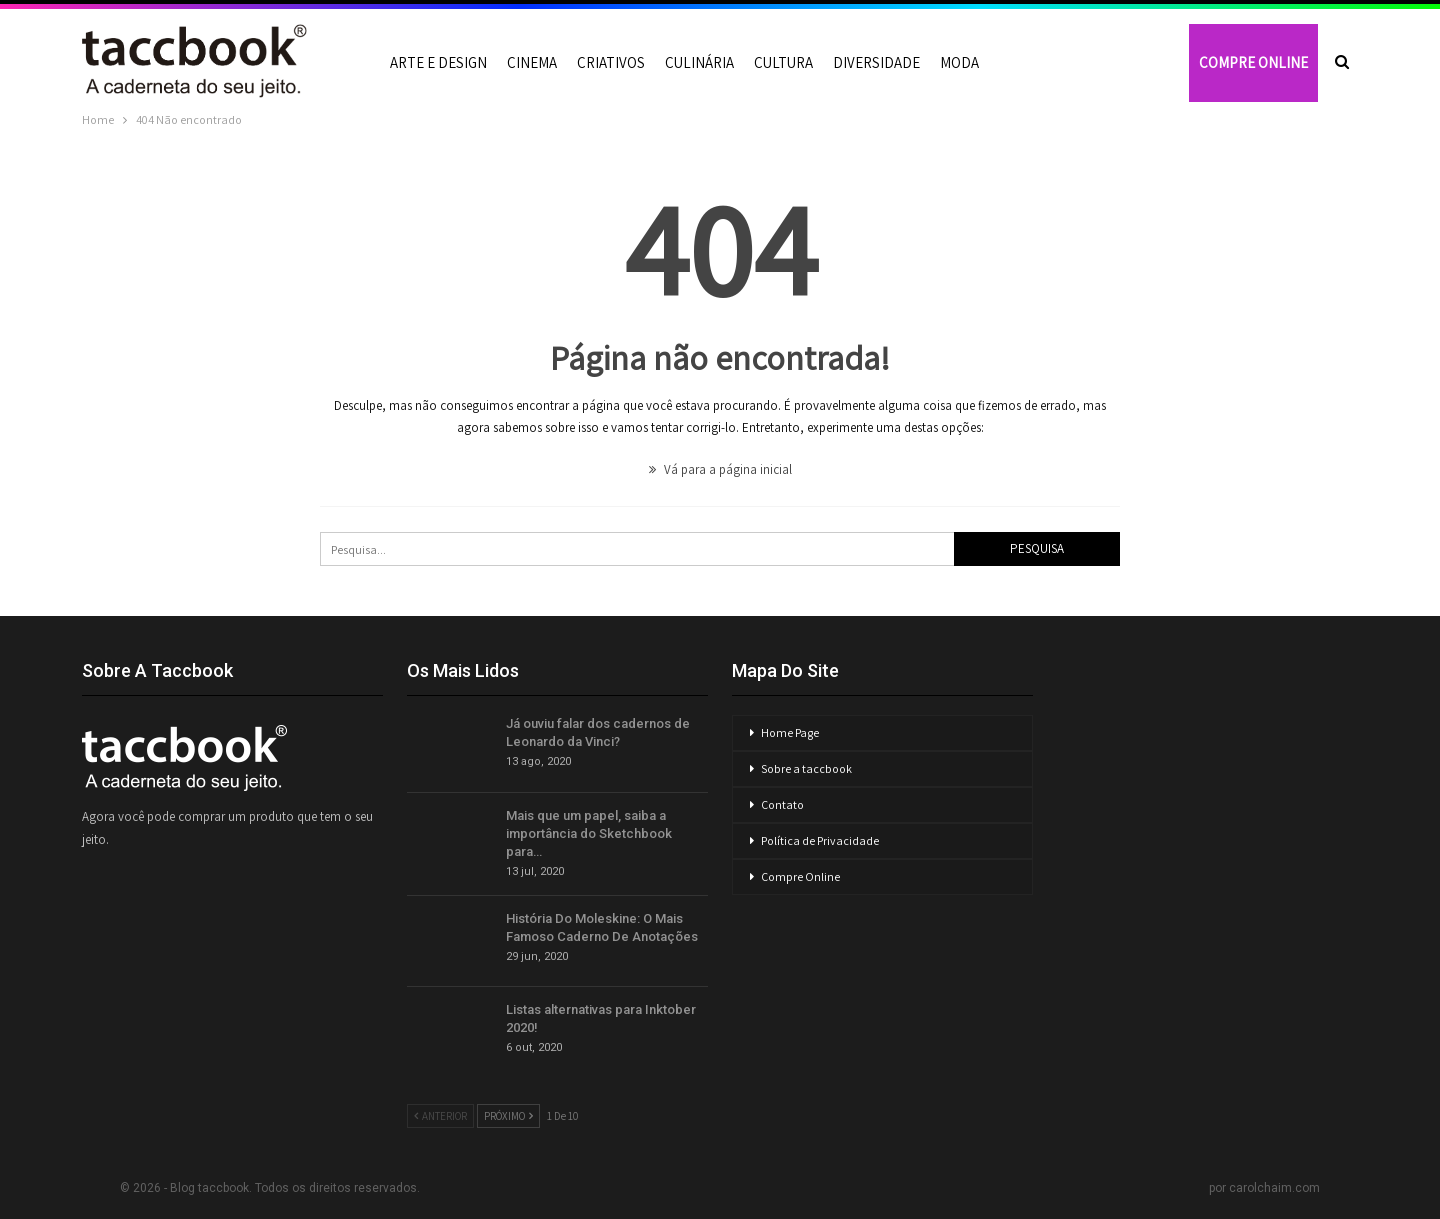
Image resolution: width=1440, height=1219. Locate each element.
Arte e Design (438, 62)
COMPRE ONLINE (1253, 62)
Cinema (532, 62)
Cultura (783, 62)
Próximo (508, 1116)
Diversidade (876, 62)
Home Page (790, 732)
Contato (782, 804)
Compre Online (800, 876)
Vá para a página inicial (720, 469)
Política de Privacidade (820, 840)
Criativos (611, 62)
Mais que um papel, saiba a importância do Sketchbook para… (589, 833)
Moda (959, 62)
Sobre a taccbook (806, 768)
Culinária (699, 62)
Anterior (440, 1116)
